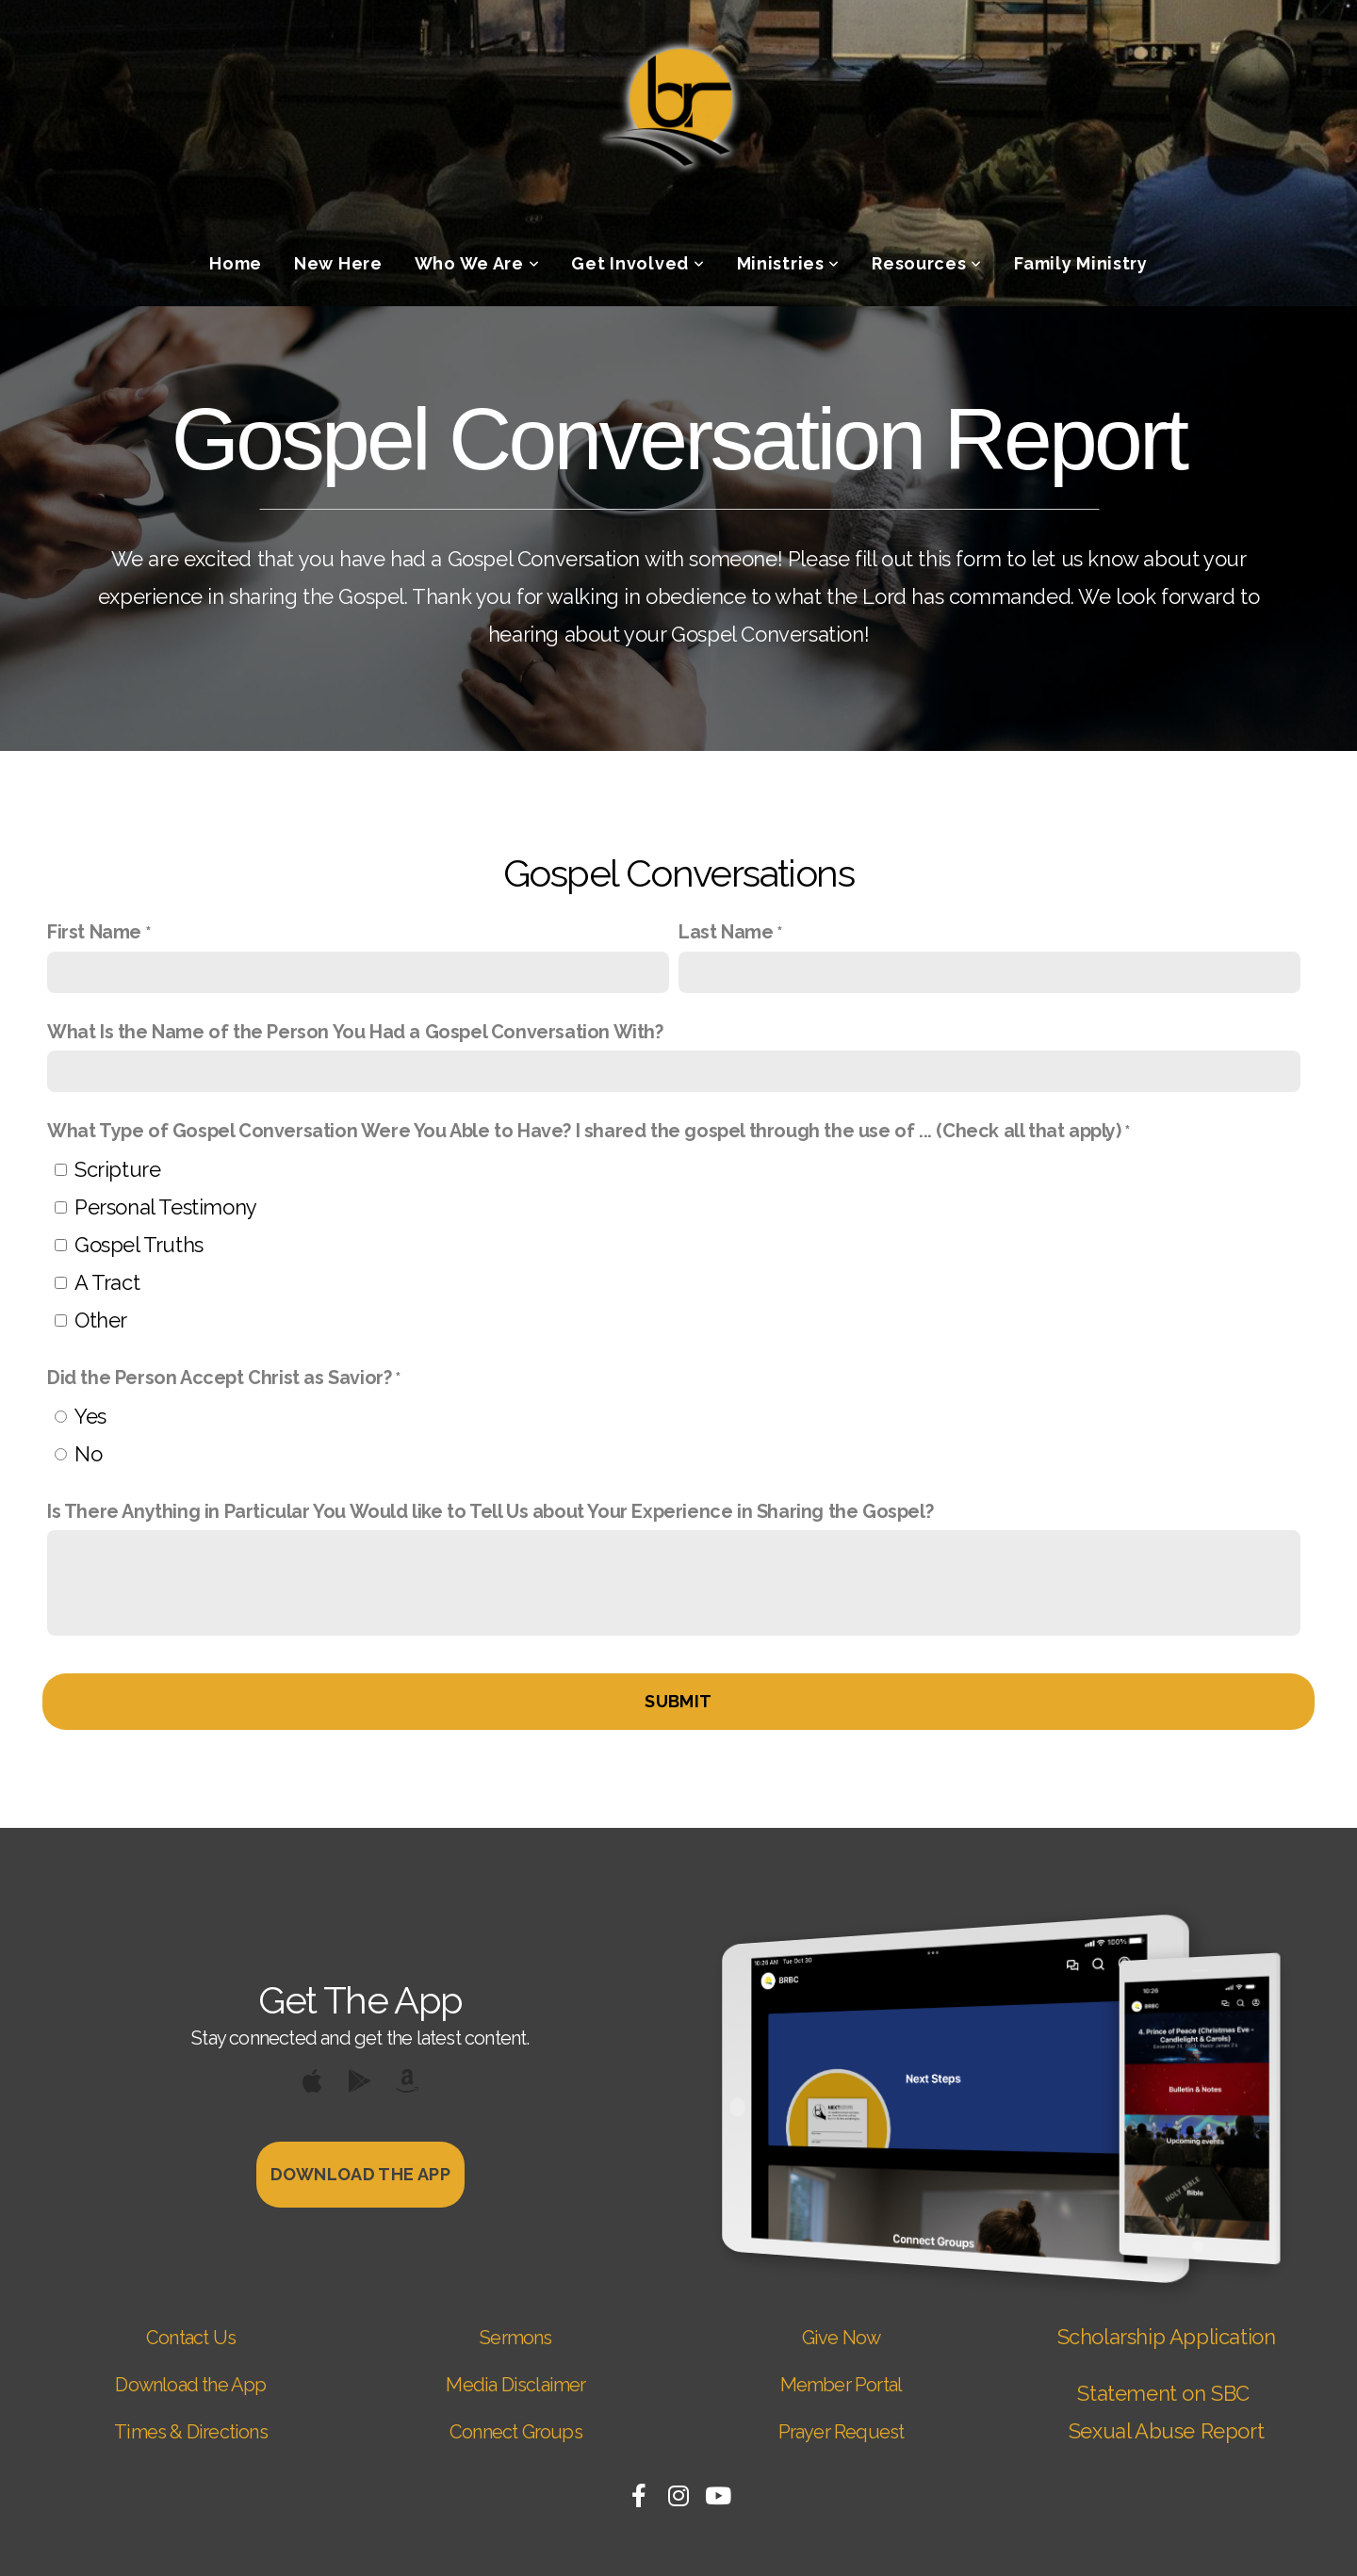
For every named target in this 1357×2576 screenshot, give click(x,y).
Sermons (515, 2337)
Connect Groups (516, 2432)
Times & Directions (191, 2432)
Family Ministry (1081, 263)
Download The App (360, 2174)
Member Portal (841, 2384)
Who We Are (477, 263)
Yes (90, 1416)
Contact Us (191, 2337)
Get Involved (637, 263)
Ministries (789, 263)
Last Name (725, 932)
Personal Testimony (165, 1207)
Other (100, 1320)
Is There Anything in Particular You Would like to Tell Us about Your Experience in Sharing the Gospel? (490, 1511)
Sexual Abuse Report (1166, 2431)
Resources (927, 263)
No (88, 1454)
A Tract (106, 1282)
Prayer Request (841, 2432)
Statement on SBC (1165, 2393)
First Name (94, 932)
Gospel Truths (139, 1244)
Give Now (841, 2337)
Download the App (190, 2384)
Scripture (117, 1169)
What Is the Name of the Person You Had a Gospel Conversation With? (355, 1031)
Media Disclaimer (515, 2384)
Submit (678, 1701)
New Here (338, 263)
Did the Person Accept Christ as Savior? (219, 1377)
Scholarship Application (1166, 2336)
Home (235, 263)
